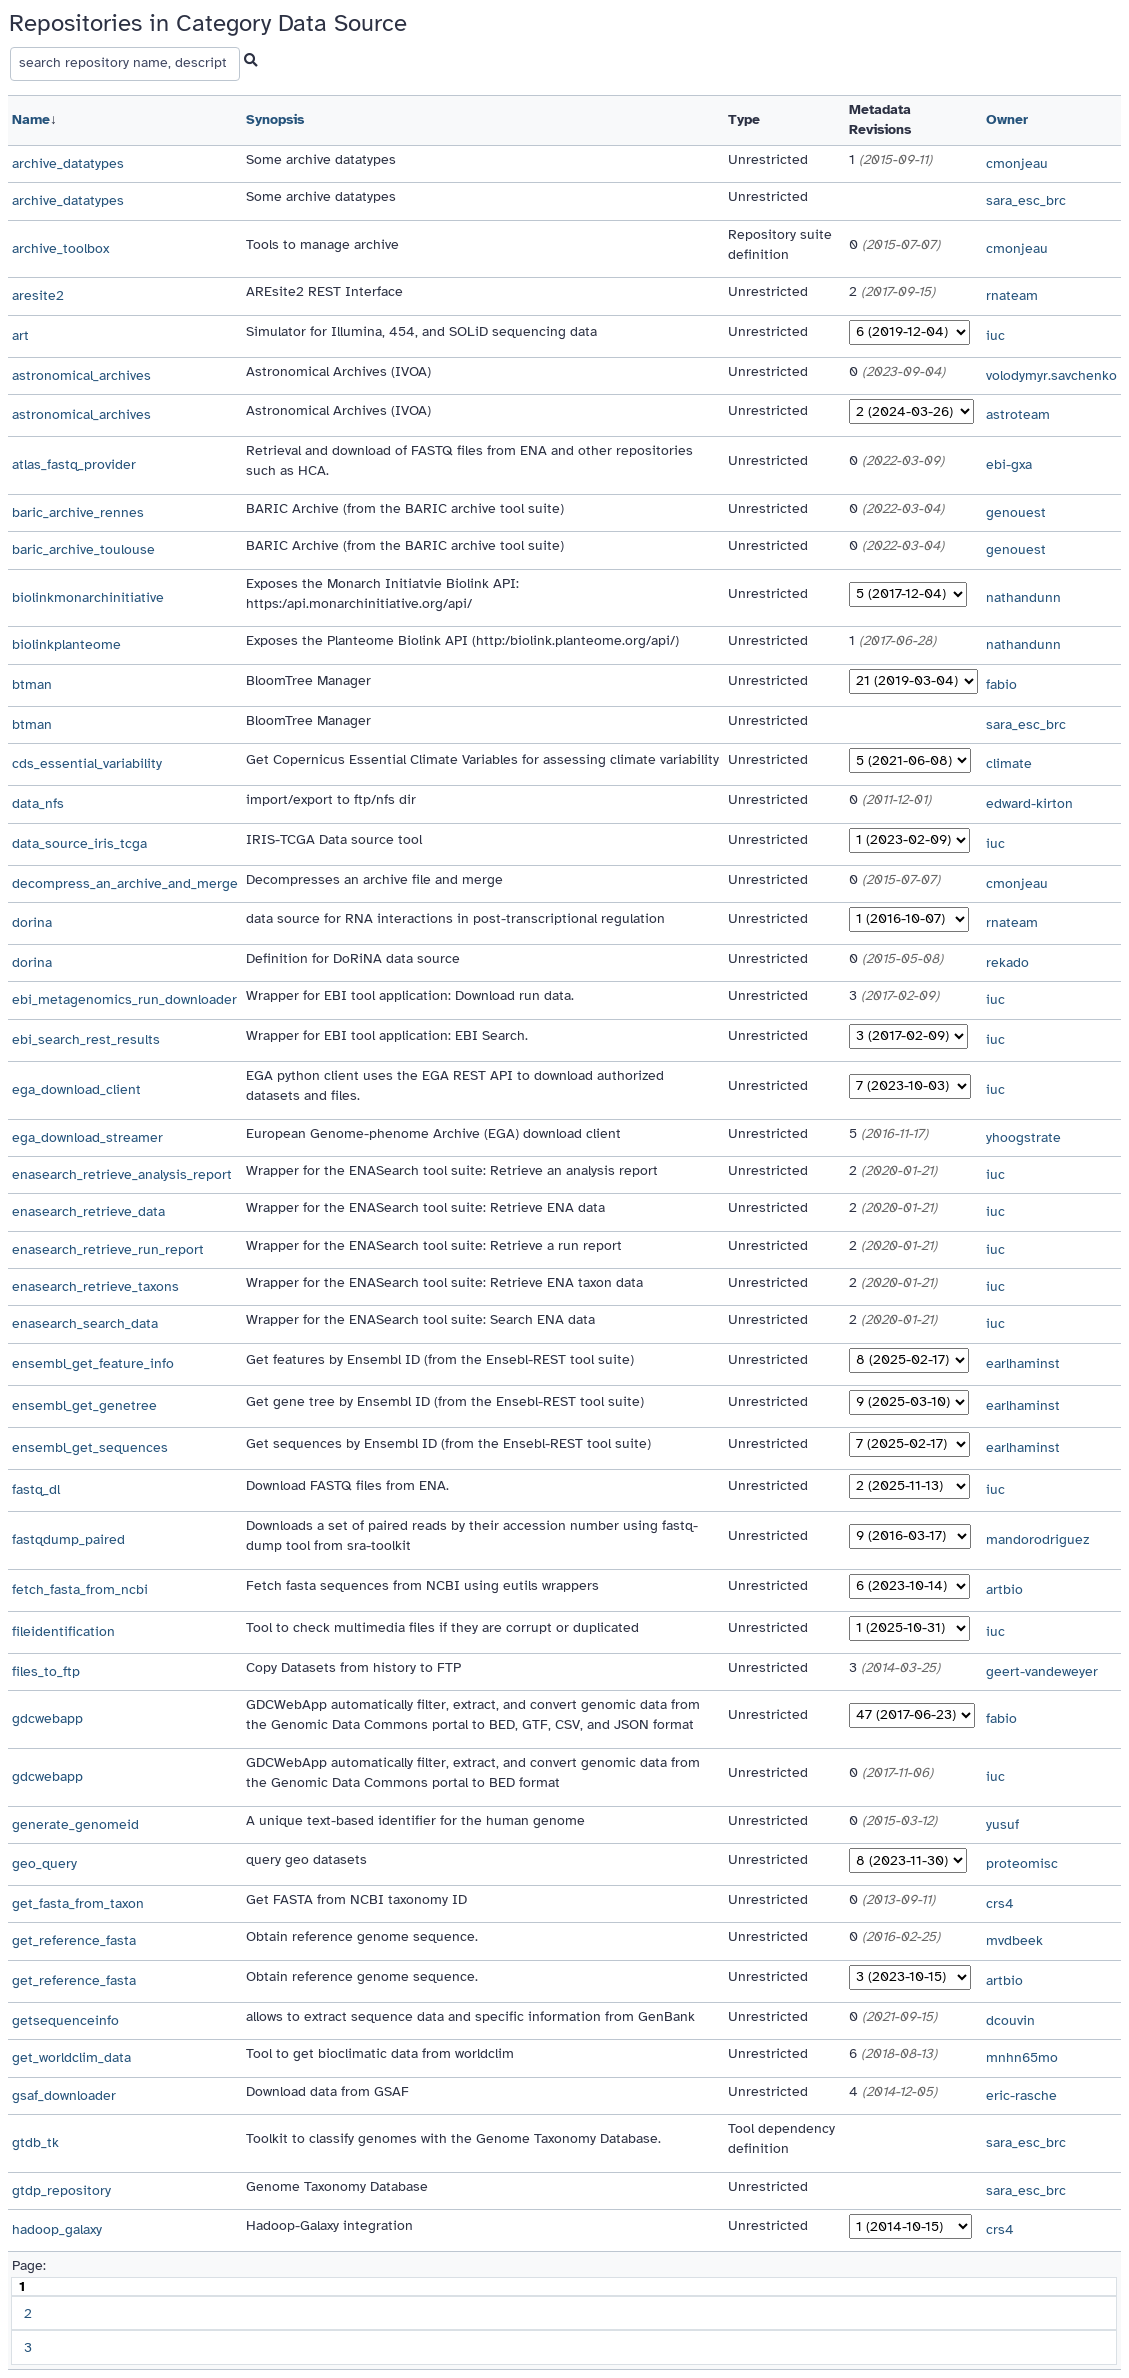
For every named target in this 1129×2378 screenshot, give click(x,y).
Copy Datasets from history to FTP (353, 1667)
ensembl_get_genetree (84, 1405)
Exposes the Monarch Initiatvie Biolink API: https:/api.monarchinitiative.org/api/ (382, 593)
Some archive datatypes (321, 159)
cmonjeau (1017, 163)
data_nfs (38, 803)
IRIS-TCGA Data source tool (334, 839)
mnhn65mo (1022, 2057)
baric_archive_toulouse (83, 549)
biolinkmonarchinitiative (88, 597)
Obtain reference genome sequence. (362, 1936)
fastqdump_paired (68, 1539)
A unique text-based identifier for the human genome (415, 1820)
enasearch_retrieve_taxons (95, 1286)
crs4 (1000, 1903)
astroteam (1018, 414)
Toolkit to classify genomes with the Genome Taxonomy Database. (453, 2138)
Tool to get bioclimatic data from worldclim (380, 2053)
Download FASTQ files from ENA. (347, 1485)
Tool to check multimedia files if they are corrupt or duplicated (442, 1627)
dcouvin (1010, 2020)
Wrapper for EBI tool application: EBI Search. (387, 1035)
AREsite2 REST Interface (324, 291)
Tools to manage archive (322, 244)
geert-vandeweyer (1042, 1671)
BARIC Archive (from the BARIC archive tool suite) (405, 508)
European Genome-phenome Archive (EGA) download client (433, 1133)
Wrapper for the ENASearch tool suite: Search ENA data (420, 1319)
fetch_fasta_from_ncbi (80, 1589)
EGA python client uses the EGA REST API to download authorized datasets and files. (455, 1085)
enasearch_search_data (85, 1323)
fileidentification (63, 1631)
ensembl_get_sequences (90, 1447)
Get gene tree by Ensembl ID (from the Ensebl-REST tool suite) (445, 1401)
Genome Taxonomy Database (337, 2186)
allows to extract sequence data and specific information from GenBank (470, 2016)
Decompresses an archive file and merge (374, 879)
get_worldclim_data (71, 2057)
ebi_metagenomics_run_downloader (124, 999)
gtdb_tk (35, 2142)
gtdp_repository (61, 2190)
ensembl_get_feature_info (93, 1363)
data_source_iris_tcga (79, 843)
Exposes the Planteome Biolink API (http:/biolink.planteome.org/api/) (462, 640)
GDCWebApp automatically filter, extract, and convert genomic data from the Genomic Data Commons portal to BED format (473, 1772)
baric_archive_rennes (78, 512)
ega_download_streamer (87, 1137)
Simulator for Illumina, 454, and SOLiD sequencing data (421, 331)
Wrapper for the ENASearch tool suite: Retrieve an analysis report (452, 1170)
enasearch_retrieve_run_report (108, 1249)
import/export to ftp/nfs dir (331, 799)
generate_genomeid (75, 1824)
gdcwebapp (47, 1718)
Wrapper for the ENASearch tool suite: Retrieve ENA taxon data (444, 1282)
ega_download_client (76, 1089)
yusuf (1002, 1824)
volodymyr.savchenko (1051, 375)
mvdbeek (1014, 1940)
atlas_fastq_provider (74, 464)
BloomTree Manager (308, 680)
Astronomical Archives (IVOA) (338, 371)
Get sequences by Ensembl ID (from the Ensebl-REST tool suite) (448, 1443)
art (20, 335)
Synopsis (275, 119)
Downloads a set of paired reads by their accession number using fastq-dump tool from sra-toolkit (472, 1535)
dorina (32, 922)
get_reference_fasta (74, 1940)
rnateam (1012, 295)
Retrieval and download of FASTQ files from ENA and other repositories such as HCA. (469, 460)
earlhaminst (1023, 1363)
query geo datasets (306, 1859)
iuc (995, 335)
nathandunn (1023, 597)
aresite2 (38, 295)
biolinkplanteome (66, 644)
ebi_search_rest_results (86, 1039)
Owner (1007, 119)
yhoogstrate (1023, 1137)
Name (31, 119)
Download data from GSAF (327, 2091)
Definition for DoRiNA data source (353, 958)
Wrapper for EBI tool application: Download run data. (410, 995)
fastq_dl (36, 1489)
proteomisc (1022, 1863)
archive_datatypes (68, 163)
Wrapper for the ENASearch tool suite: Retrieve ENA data (425, 1207)
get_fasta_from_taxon (78, 1903)
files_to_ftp (46, 1671)
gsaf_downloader (64, 2095)
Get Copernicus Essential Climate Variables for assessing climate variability (482, 759)
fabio (1001, 684)
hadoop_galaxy (57, 2229)
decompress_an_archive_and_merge (125, 883)
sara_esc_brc (1026, 200)
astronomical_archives (81, 375)
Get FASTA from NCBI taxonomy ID (356, 1899)
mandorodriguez (1037, 1539)
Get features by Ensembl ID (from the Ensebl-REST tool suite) (440, 1359)
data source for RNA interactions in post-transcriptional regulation (455, 918)
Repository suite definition (780, 244)
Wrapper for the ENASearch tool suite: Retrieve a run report (434, 1245)
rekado (1007, 962)
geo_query (44, 1863)
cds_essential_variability (87, 763)
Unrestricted (768, 159)
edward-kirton (1029, 803)
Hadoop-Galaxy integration (329, 2225)
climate (1009, 763)
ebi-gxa (1009, 464)
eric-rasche (1021, 2095)
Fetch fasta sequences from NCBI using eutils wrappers (422, 1585)
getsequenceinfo (65, 2020)
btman (32, 684)
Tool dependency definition (781, 2138)
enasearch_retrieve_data (88, 1211)
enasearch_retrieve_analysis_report (122, 1174)
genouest (1016, 512)
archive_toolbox (60, 248)
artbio (1004, 1589)
